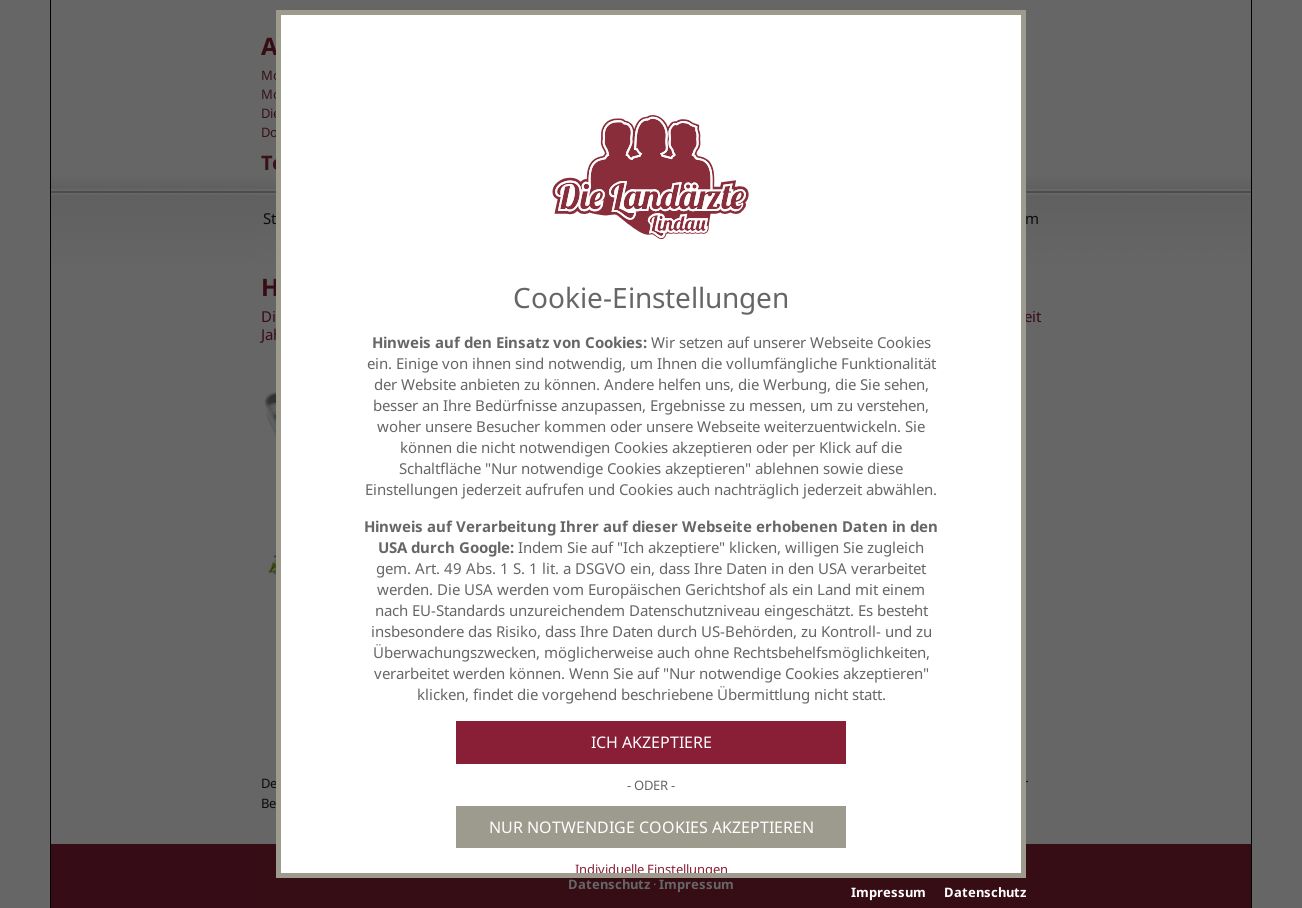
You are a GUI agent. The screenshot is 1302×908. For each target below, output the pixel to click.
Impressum (888, 892)
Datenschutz (985, 892)
